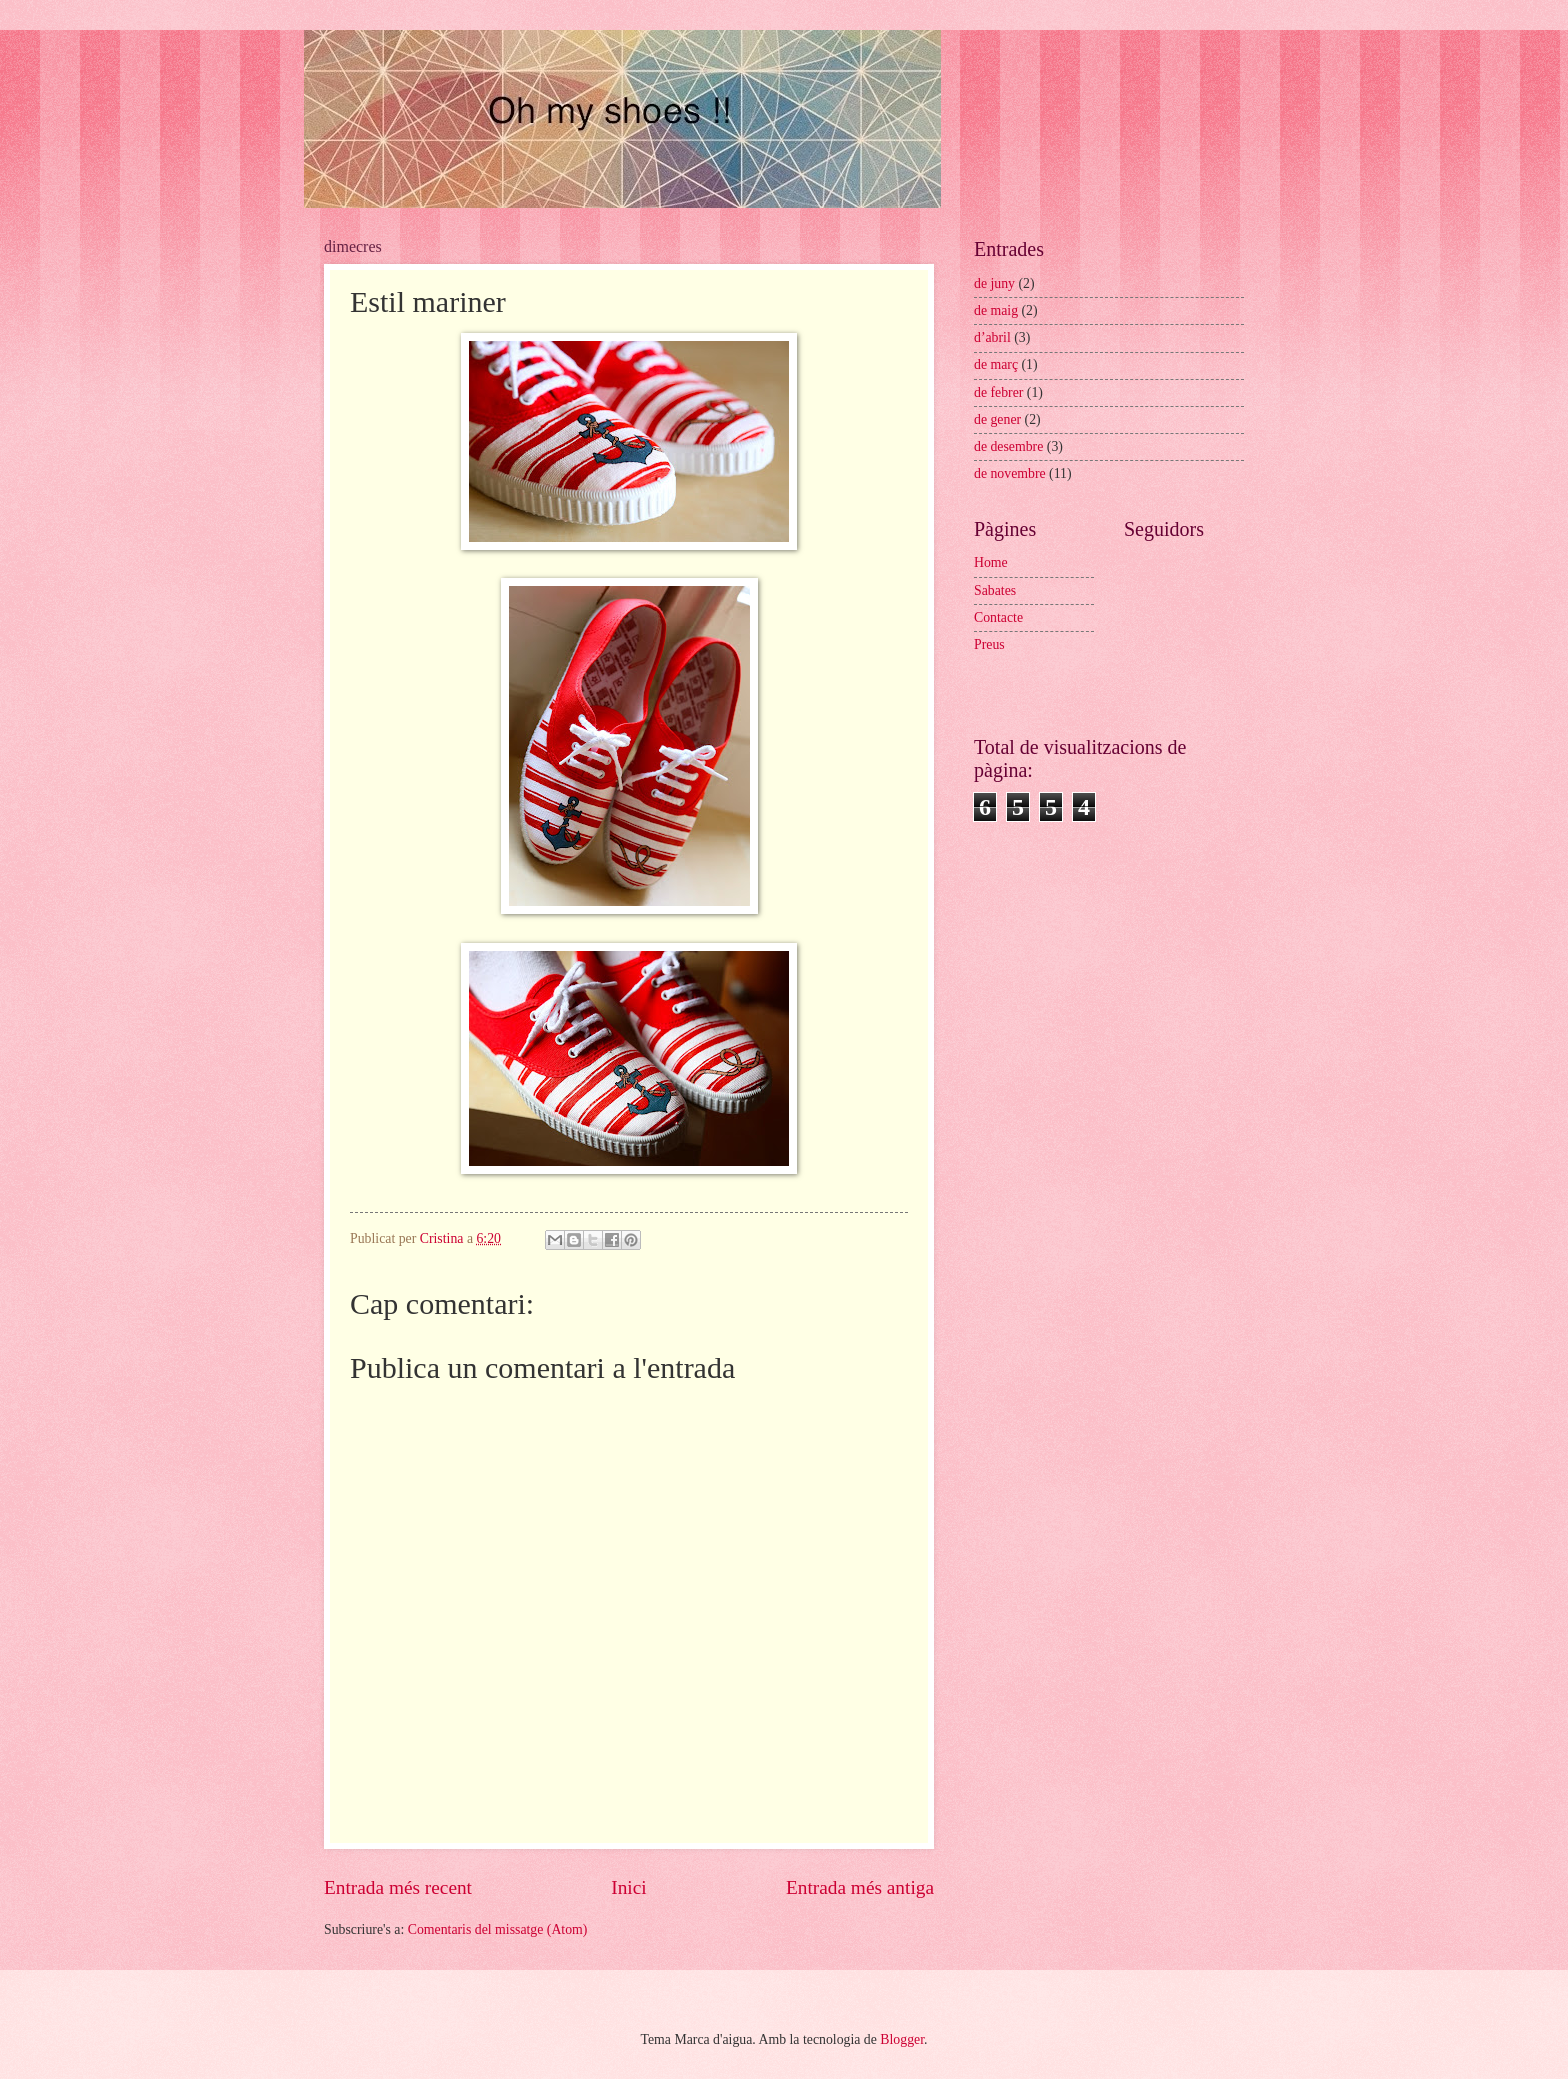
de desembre (1008, 446)
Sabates (995, 590)
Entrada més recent (398, 1887)
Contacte (998, 617)
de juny (994, 283)
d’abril (992, 337)
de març (996, 364)
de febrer (998, 392)
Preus (989, 644)
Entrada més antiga (860, 1887)
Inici (628, 1887)
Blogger (902, 2039)
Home (991, 562)
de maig (996, 310)
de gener (997, 419)
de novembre (1010, 473)
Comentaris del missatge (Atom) (498, 1929)
